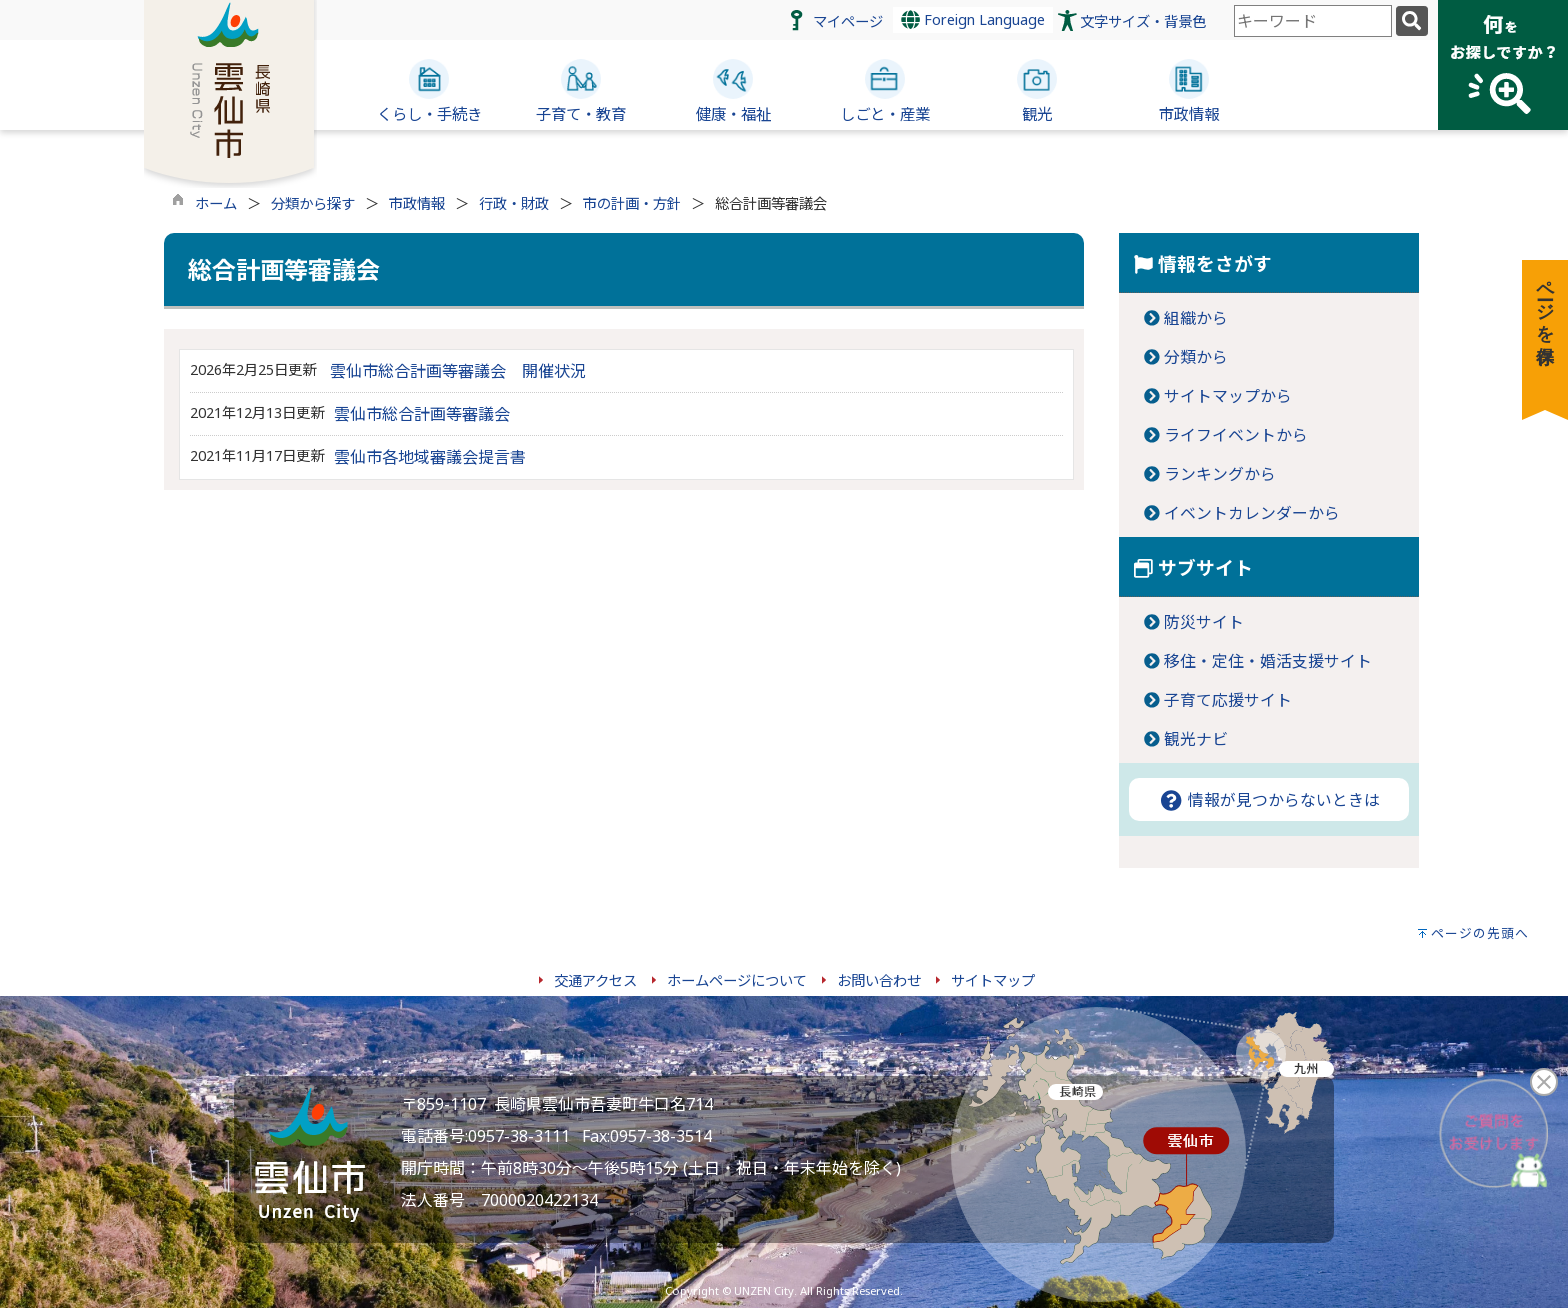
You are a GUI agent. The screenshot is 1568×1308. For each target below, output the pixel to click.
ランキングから (1220, 474)
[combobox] (1313, 21)
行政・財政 (514, 203)
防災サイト (1204, 622)
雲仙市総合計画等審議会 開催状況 (458, 371)
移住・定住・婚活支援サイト (1268, 661)
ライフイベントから (1236, 435)
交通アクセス (595, 980)
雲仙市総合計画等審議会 (422, 414)
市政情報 (417, 203)
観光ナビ (1196, 739)
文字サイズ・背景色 (1143, 21)
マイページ (848, 21)
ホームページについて (737, 980)
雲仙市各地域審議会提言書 (430, 457)
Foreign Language (973, 19)
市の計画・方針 (632, 203)
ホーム (216, 203)
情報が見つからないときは (1269, 800)
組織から (1196, 318)
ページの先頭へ (1480, 933)
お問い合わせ (879, 980)
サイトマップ (993, 980)
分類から (1196, 357)
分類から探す (313, 203)
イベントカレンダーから (1252, 513)
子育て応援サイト (1228, 700)
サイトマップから (1228, 396)
